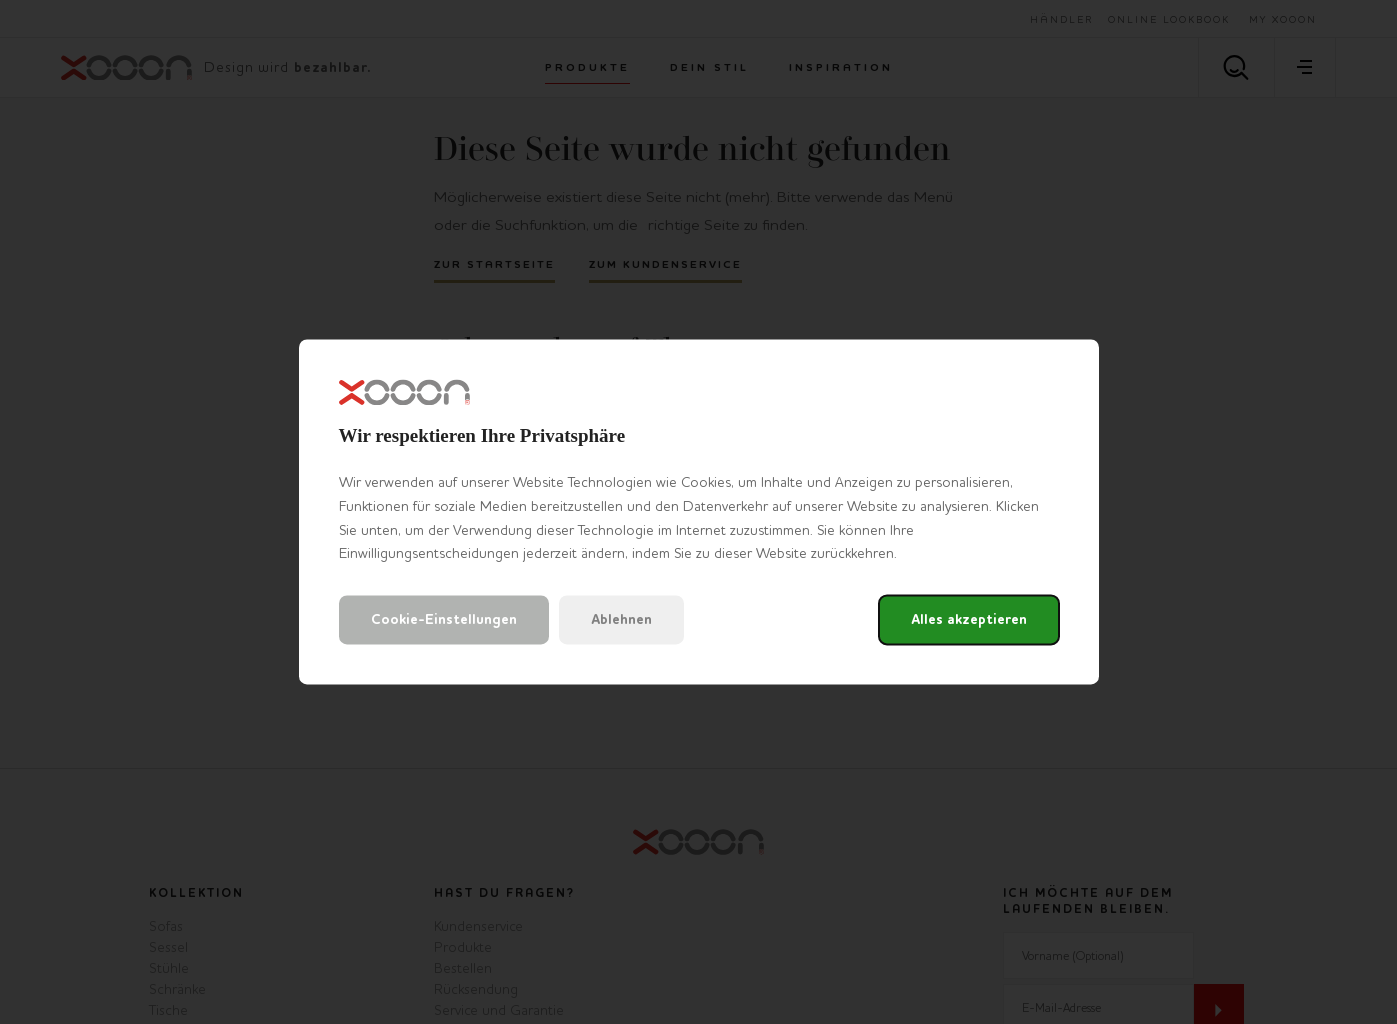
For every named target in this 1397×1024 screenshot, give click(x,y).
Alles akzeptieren (969, 620)
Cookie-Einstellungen (444, 620)
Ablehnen (621, 620)
